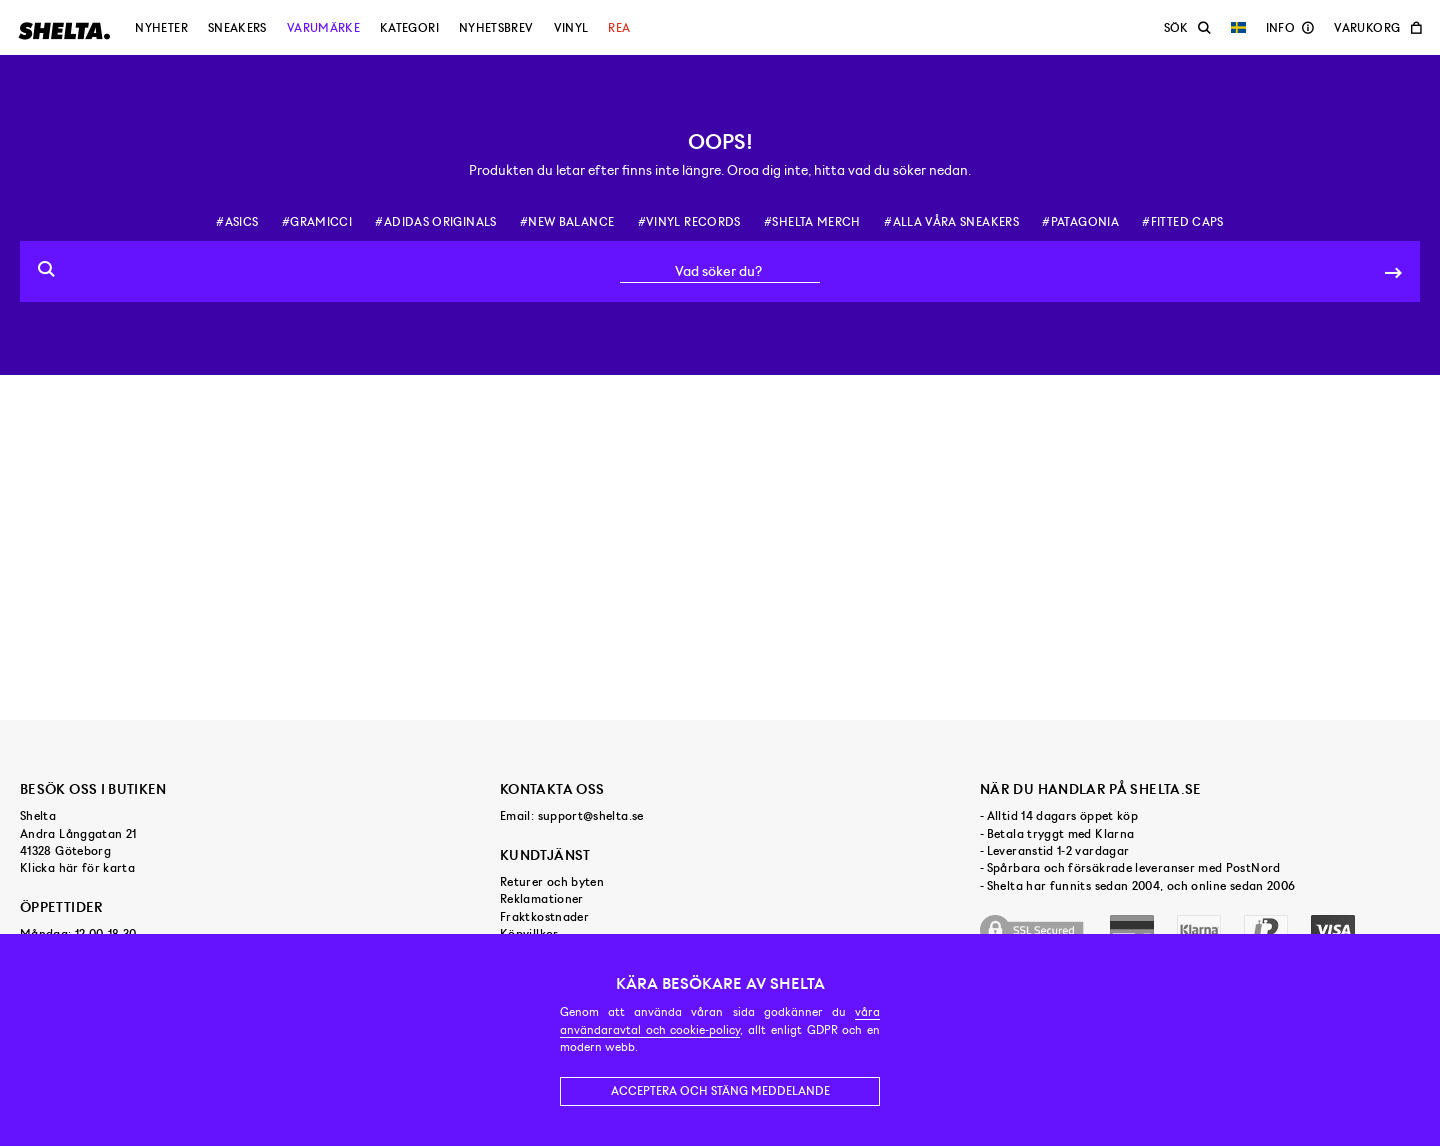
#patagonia (1080, 222)
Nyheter (161, 28)
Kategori (409, 28)
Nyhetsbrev (496, 28)
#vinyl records (689, 222)
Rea (619, 28)
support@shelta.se (591, 816)
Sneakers (237, 28)
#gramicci (317, 222)
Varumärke (323, 28)
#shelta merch (812, 222)
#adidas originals (435, 222)
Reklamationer (542, 899)
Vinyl (571, 28)
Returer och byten (552, 882)
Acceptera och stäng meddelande (720, 1091)
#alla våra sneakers (951, 222)
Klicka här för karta (77, 868)
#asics (237, 222)
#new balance (567, 222)
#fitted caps (1182, 222)
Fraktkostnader (544, 917)
